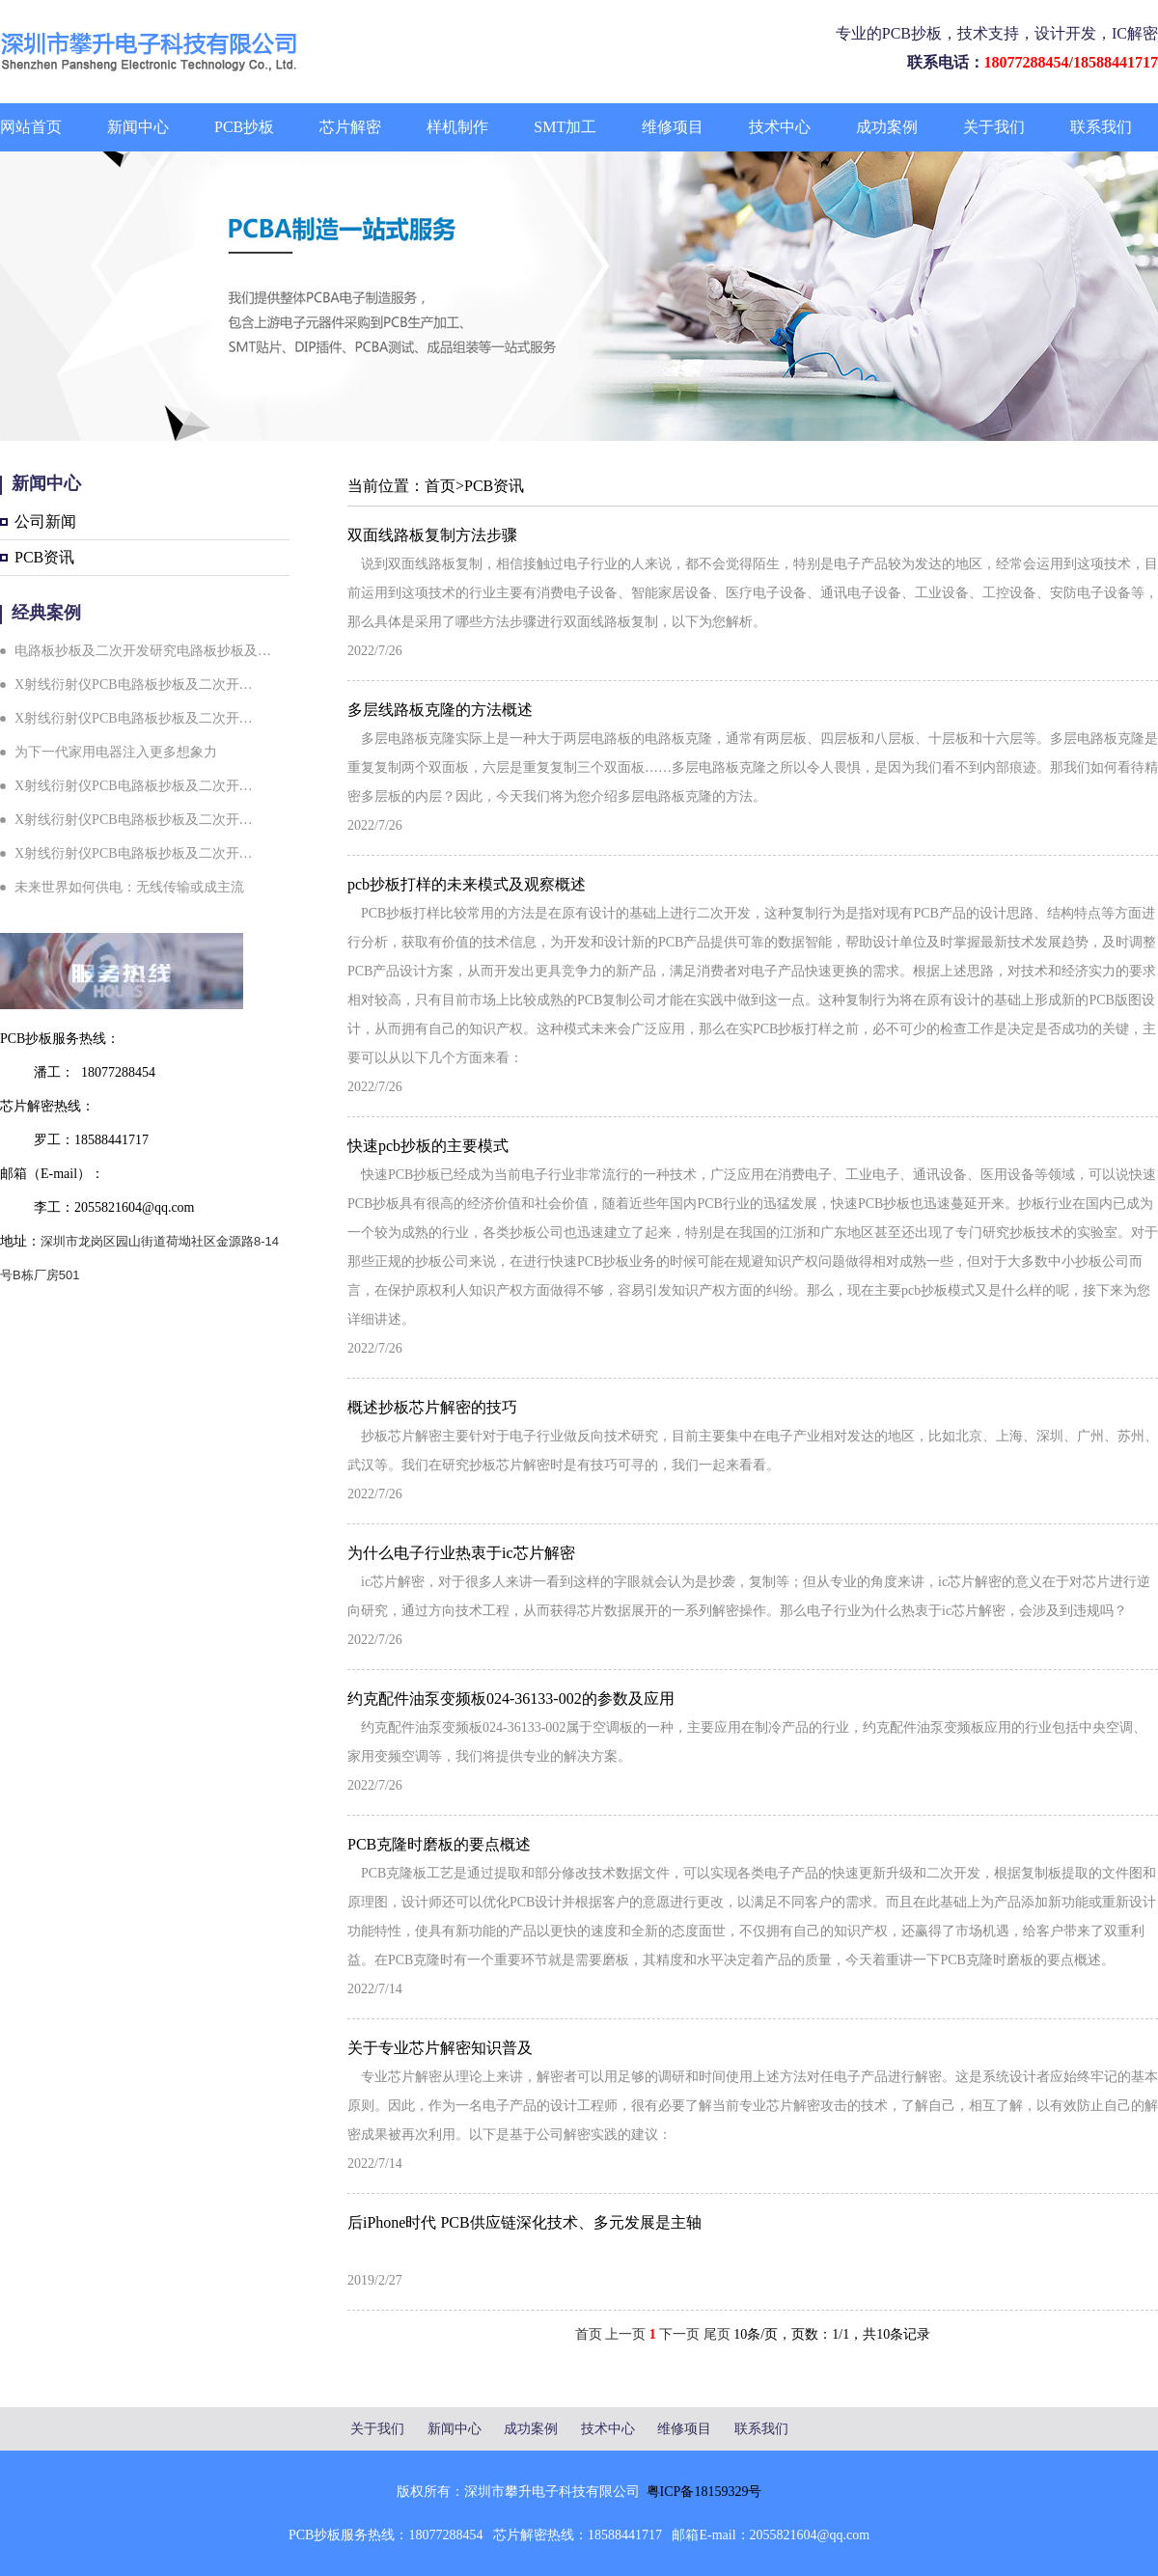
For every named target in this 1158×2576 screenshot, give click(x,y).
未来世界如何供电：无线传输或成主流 (129, 887)
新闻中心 (138, 127)
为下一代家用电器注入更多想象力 (115, 752)
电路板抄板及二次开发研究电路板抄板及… (142, 651)
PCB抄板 (244, 127)
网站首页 (31, 127)
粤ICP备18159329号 (704, 2491)
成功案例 (887, 127)
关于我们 (994, 127)
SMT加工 (565, 127)
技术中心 (780, 127)
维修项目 (672, 127)
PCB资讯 (44, 557)
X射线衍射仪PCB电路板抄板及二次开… (133, 684)
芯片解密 (350, 127)
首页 (440, 486)
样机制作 (457, 127)
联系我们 (1101, 127)
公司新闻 (45, 521)
